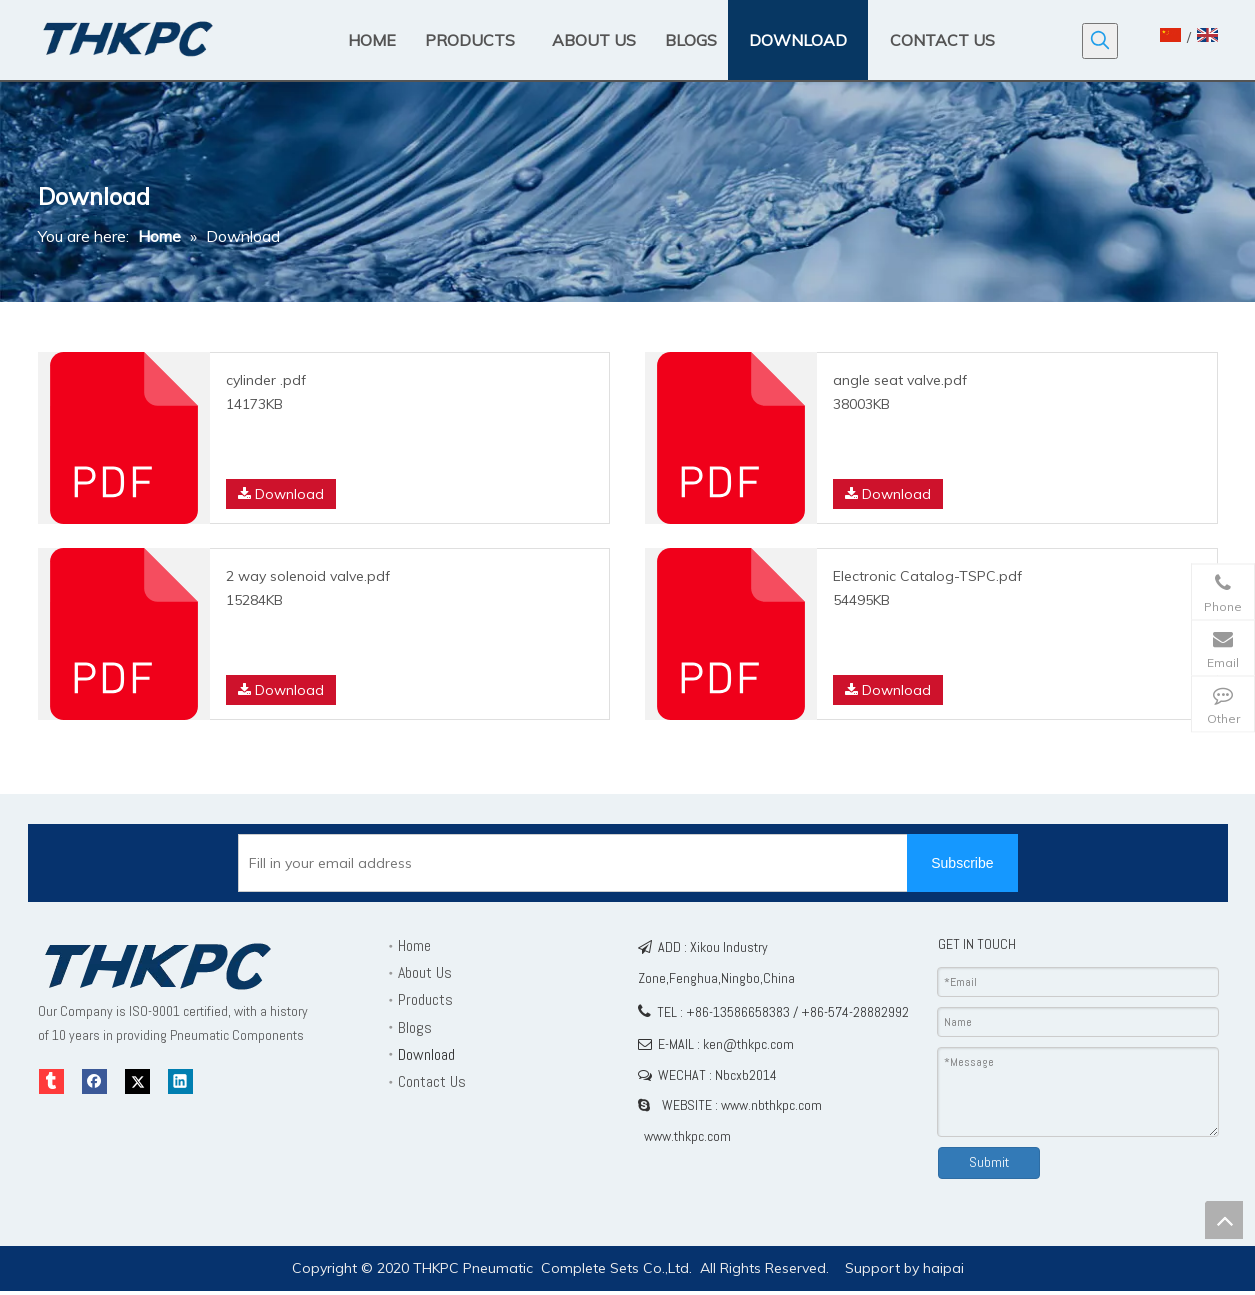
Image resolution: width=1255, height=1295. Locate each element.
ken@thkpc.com (748, 1044)
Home (414, 945)
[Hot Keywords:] (1100, 41)
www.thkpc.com (687, 1136)
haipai (943, 1268)
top (1224, 1220)
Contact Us (432, 1081)
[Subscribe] (962, 863)
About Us (425, 972)
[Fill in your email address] (589, 863)
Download (281, 494)
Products (425, 999)
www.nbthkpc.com (771, 1105)
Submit (989, 1162)
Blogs (415, 1027)
